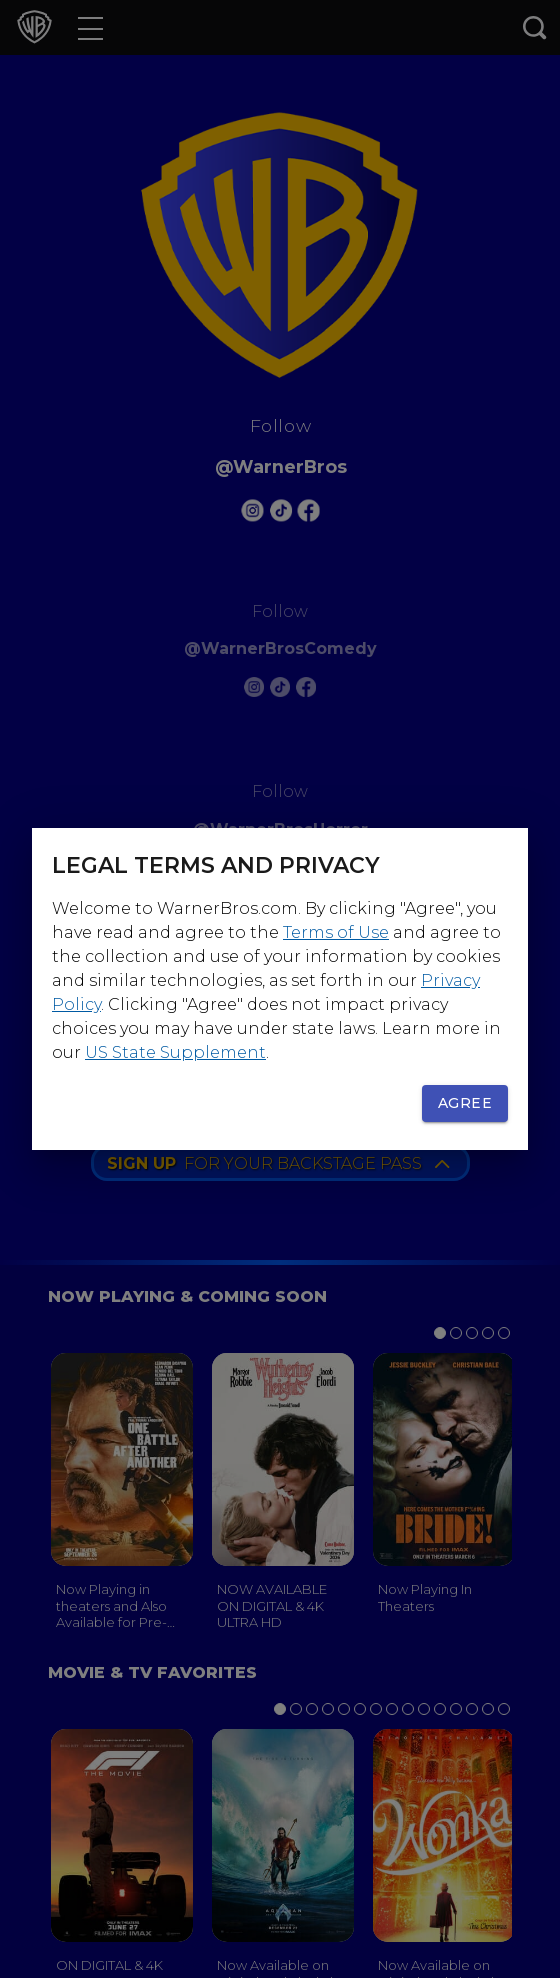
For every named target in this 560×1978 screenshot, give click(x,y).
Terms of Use (336, 932)
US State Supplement (175, 1052)
